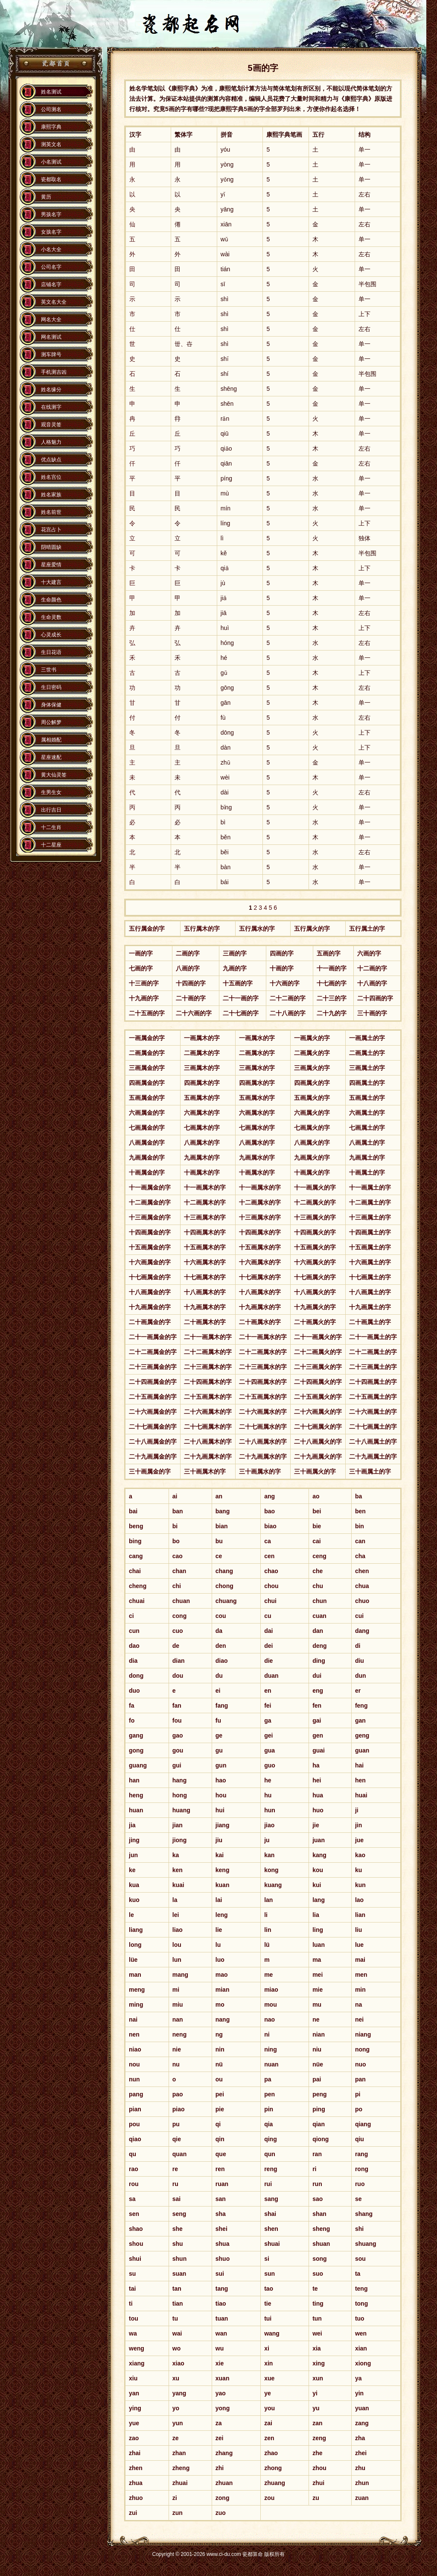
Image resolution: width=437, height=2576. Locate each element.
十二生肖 (51, 827)
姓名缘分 (51, 390)
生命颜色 (51, 600)
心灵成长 (51, 635)
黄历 (46, 197)
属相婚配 (51, 740)
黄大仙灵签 (54, 775)
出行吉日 (51, 810)
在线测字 (51, 407)
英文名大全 (54, 302)
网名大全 (51, 319)
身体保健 (51, 705)
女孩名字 (51, 232)
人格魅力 (51, 442)
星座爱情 (51, 565)
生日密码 (51, 687)
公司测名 (51, 109)
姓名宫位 (51, 477)
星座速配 (51, 757)
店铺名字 (51, 284)
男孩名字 (51, 214)
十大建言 (51, 582)
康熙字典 (51, 127)
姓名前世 (51, 512)
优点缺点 (51, 460)
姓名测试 (51, 92)
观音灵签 (51, 425)
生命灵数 (51, 617)
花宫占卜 (51, 530)
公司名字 (51, 267)
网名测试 (51, 337)
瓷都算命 (55, 64)
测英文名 (51, 144)
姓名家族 (51, 495)
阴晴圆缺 (51, 547)
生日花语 (51, 652)
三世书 (48, 670)
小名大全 (51, 249)
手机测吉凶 (54, 372)
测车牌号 (51, 355)
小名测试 (51, 162)
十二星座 (51, 845)
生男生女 (51, 792)
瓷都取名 (51, 179)
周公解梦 (51, 722)
